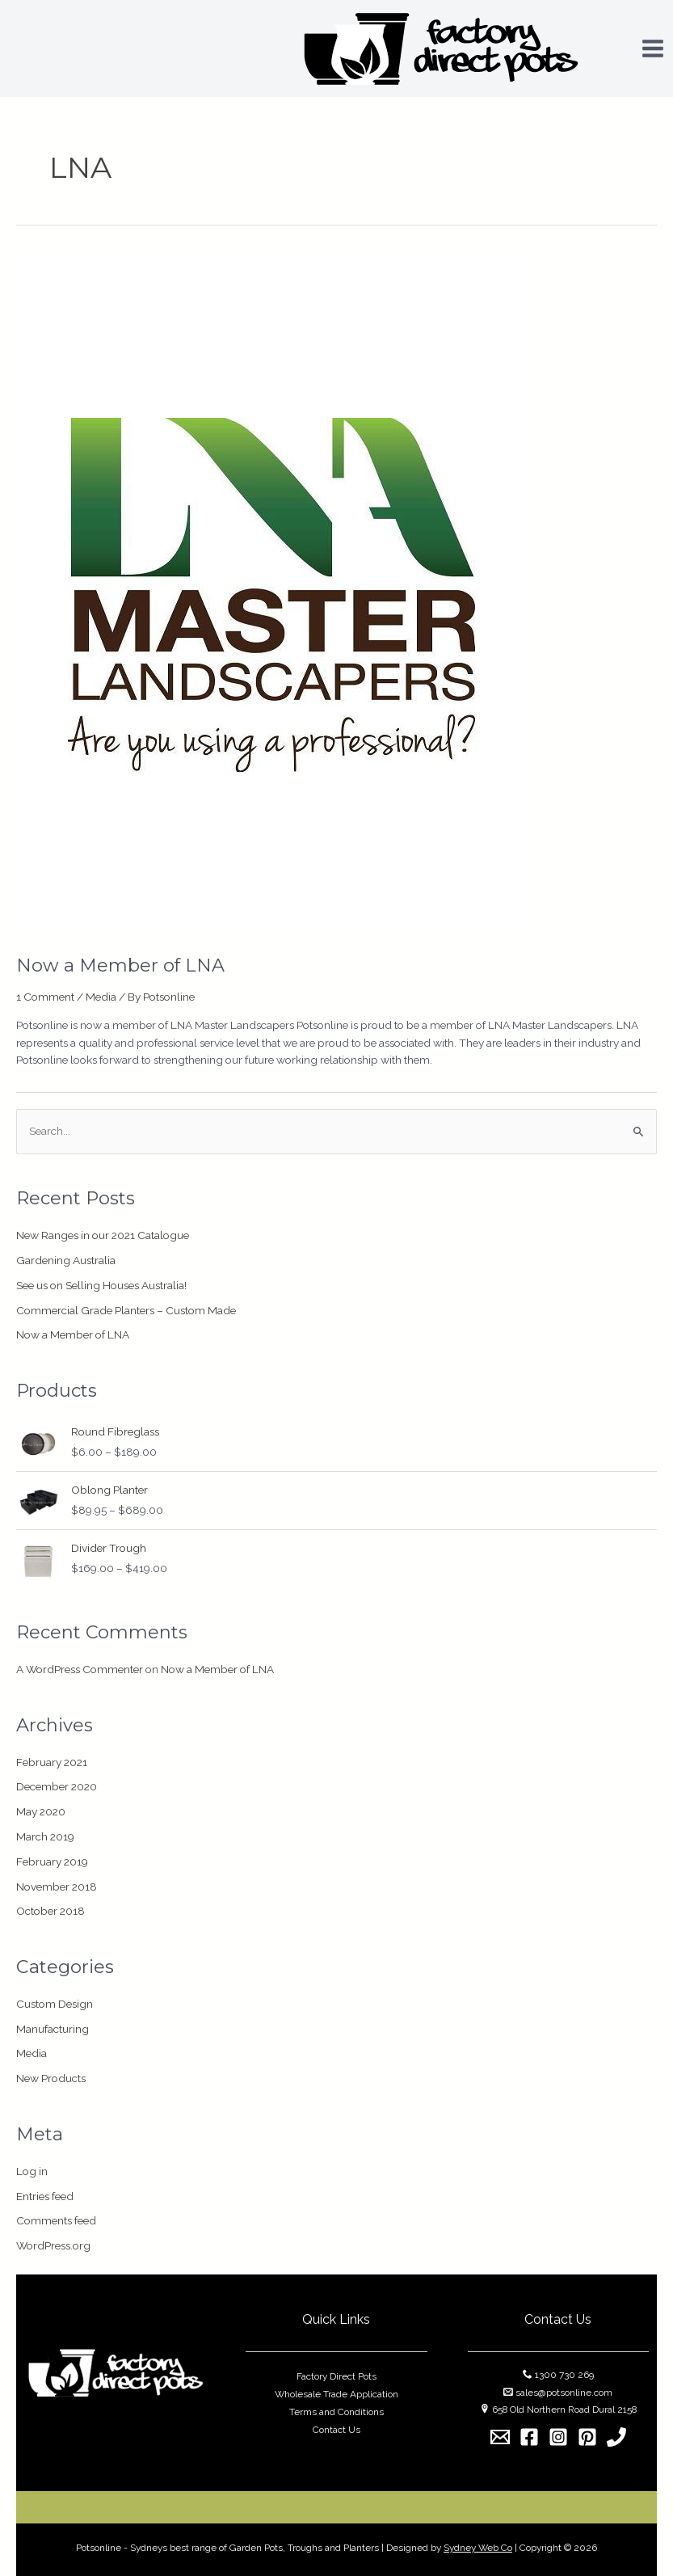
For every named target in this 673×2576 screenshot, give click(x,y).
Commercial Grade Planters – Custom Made (126, 1310)
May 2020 (40, 1811)
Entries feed (45, 2196)
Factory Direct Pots (336, 2376)
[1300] (616, 2437)
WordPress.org (53, 2245)
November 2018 (56, 1886)
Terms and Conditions (336, 2412)
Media (101, 996)
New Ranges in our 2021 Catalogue (102, 1235)
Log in (32, 2171)
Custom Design (54, 2003)
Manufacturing (52, 2028)
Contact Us (336, 2429)
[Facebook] (529, 2437)
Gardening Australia (66, 1260)
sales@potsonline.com (563, 2392)
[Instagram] (558, 2437)
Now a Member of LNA (120, 965)
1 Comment (45, 996)
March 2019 (45, 1836)
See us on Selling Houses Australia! (101, 1285)
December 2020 (56, 1786)
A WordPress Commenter (79, 1669)
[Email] (500, 2437)
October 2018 (50, 1910)
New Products (51, 2078)
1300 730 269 (564, 2374)
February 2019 (52, 1861)
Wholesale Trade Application (336, 2394)
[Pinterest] (587, 2437)
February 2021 (51, 1762)
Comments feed (56, 2220)
